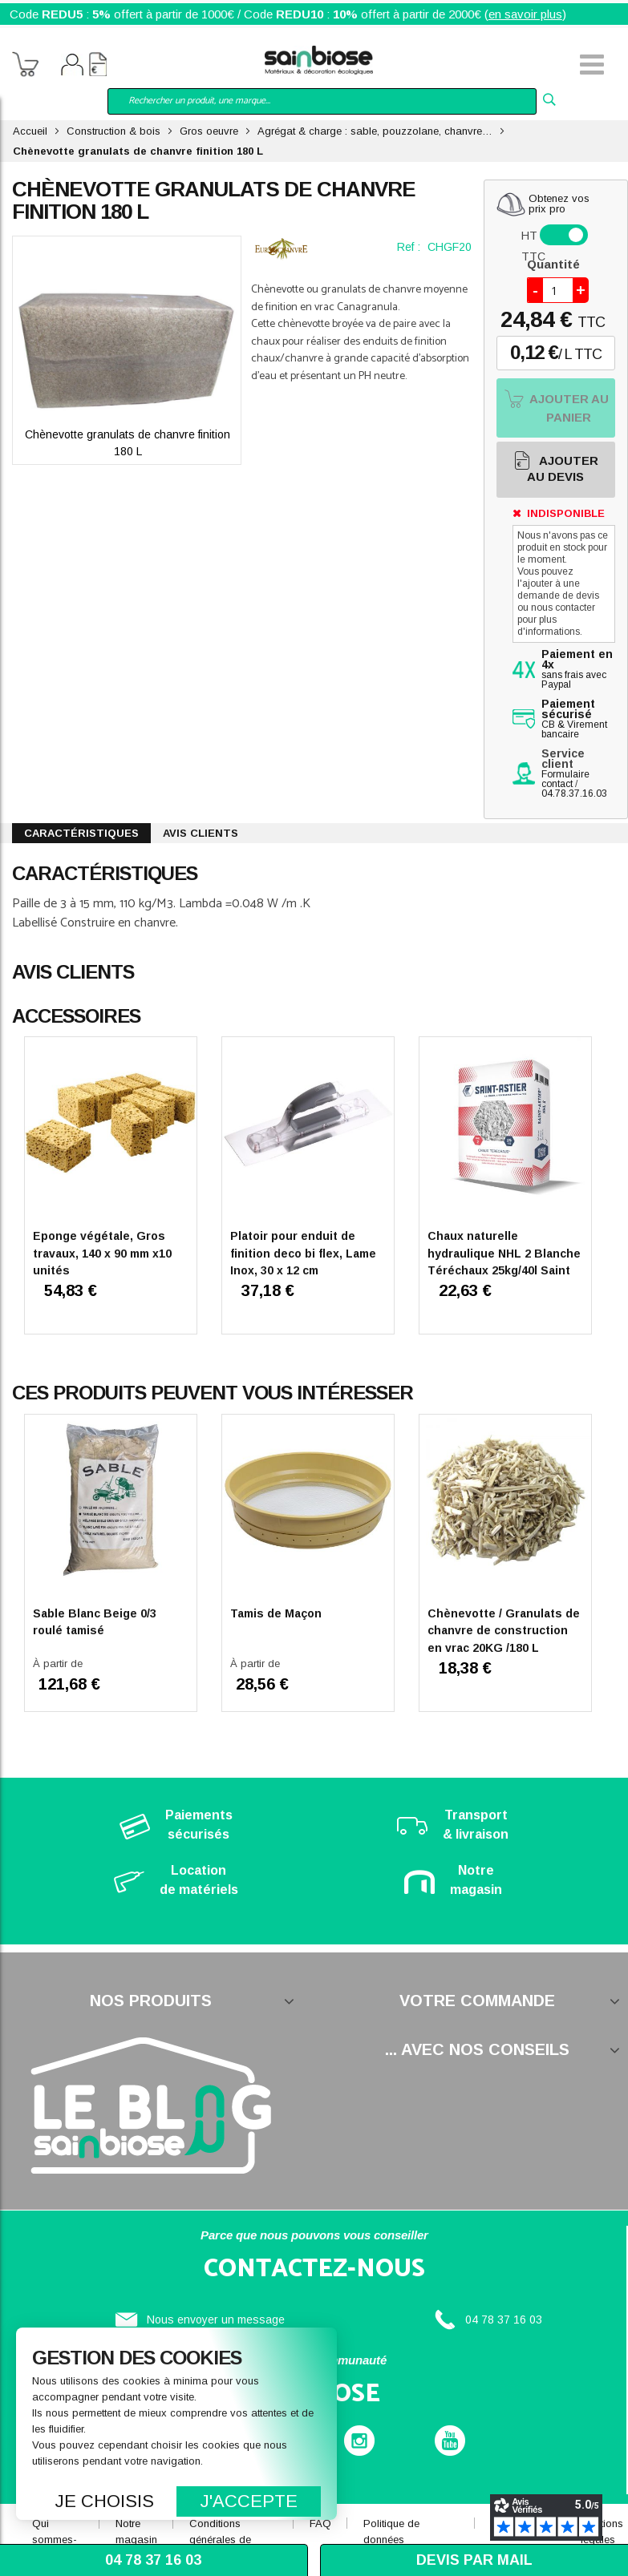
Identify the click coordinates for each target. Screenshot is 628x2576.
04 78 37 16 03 (503, 2319)
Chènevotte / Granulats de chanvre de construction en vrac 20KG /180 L (503, 1630)
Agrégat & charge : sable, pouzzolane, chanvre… (374, 131)
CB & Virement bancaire (574, 719)
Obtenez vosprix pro (559, 203)
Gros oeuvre (209, 131)
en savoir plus (525, 14)
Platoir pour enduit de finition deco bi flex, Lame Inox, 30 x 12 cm (303, 1253)
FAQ (320, 2523)
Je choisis (104, 2501)
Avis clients (200, 833)
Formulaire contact (565, 779)
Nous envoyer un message (216, 2319)
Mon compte (72, 66)
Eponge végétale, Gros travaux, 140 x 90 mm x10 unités (102, 1253)
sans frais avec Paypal (577, 669)
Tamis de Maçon (276, 1613)
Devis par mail (474, 2560)
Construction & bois (113, 131)
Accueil (30, 131)
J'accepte (249, 2501)
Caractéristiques (81, 833)
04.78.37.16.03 (574, 793)
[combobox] (322, 101)
